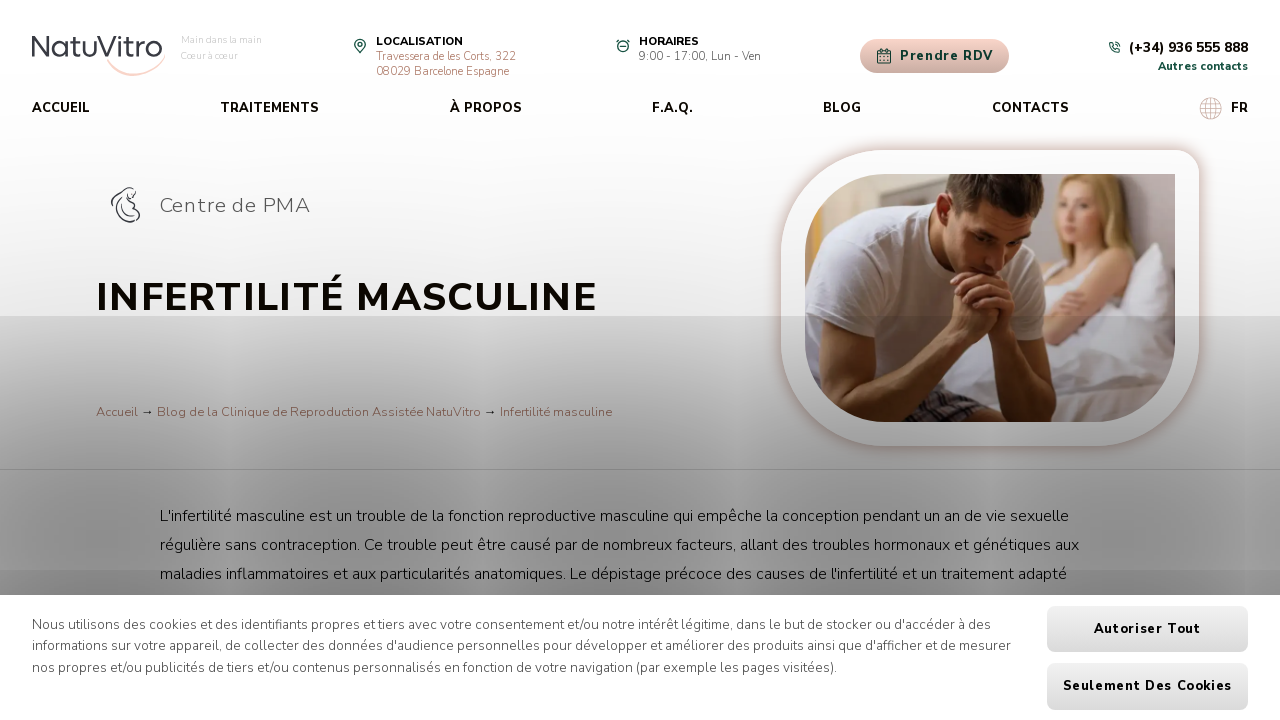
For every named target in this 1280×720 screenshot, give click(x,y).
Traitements (269, 108)
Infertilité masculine (556, 412)
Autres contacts (1203, 66)
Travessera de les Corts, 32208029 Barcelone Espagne (446, 64)
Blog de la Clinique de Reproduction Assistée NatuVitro (319, 412)
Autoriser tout (1147, 629)
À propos (486, 108)
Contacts (1030, 108)
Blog (842, 108)
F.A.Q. (672, 108)
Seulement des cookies (1147, 686)
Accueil (61, 108)
